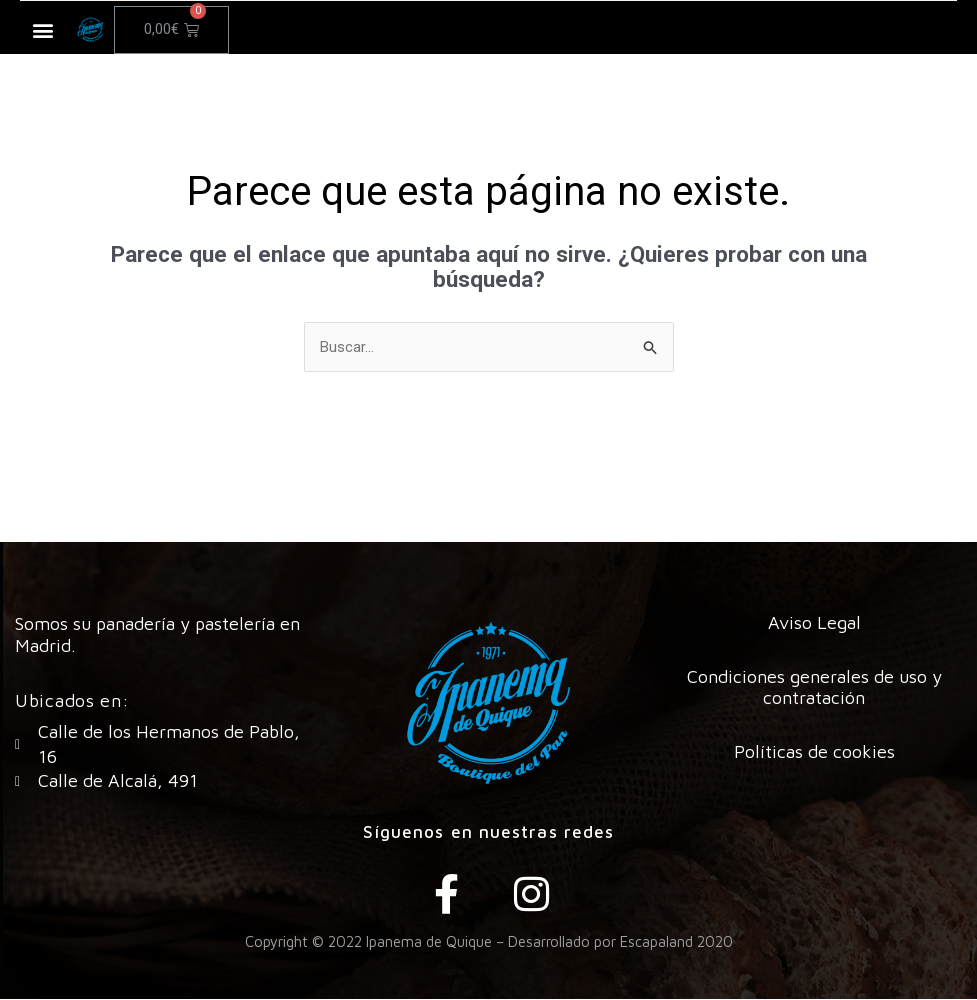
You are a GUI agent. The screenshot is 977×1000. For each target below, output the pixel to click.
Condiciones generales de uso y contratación (814, 688)
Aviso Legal (814, 623)
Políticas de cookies (814, 752)
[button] (43, 30)
